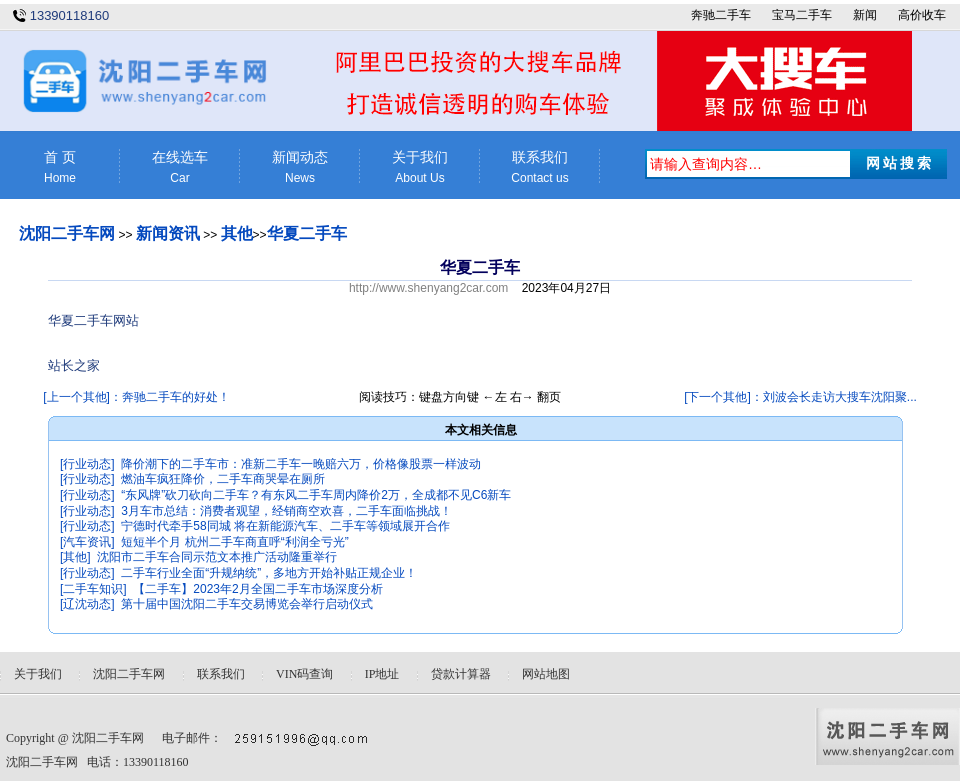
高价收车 (922, 15)
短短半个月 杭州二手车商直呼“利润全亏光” (234, 542)
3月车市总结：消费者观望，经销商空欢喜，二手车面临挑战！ (286, 511)
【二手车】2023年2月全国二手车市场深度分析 (257, 589)
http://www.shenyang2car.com (428, 288)
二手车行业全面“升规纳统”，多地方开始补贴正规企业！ (269, 573)
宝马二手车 (802, 15)
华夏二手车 (307, 233)
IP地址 (382, 674)
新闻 (865, 15)
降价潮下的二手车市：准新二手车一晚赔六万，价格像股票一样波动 (301, 464)
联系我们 (540, 167)
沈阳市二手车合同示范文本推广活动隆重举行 (217, 557)
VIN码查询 (304, 674)
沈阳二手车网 (67, 233)
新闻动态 (300, 167)
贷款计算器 (461, 674)
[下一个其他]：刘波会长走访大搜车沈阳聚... (800, 397)
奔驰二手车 (721, 15)
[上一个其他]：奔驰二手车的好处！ (136, 397)
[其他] (75, 557)
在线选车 (180, 167)
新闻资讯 (168, 233)
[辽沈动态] (87, 604)
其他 (237, 233)
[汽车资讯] (87, 542)
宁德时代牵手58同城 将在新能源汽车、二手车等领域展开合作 (285, 526)
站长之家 (74, 365)
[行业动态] (87, 464)
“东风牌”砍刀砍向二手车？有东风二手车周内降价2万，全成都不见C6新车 (316, 495)
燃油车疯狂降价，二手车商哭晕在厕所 (223, 479)
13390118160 (70, 15)
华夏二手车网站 (93, 320)
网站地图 (546, 674)
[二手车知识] (93, 589)
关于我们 (420, 167)
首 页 (60, 167)
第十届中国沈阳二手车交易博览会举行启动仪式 (247, 604)
